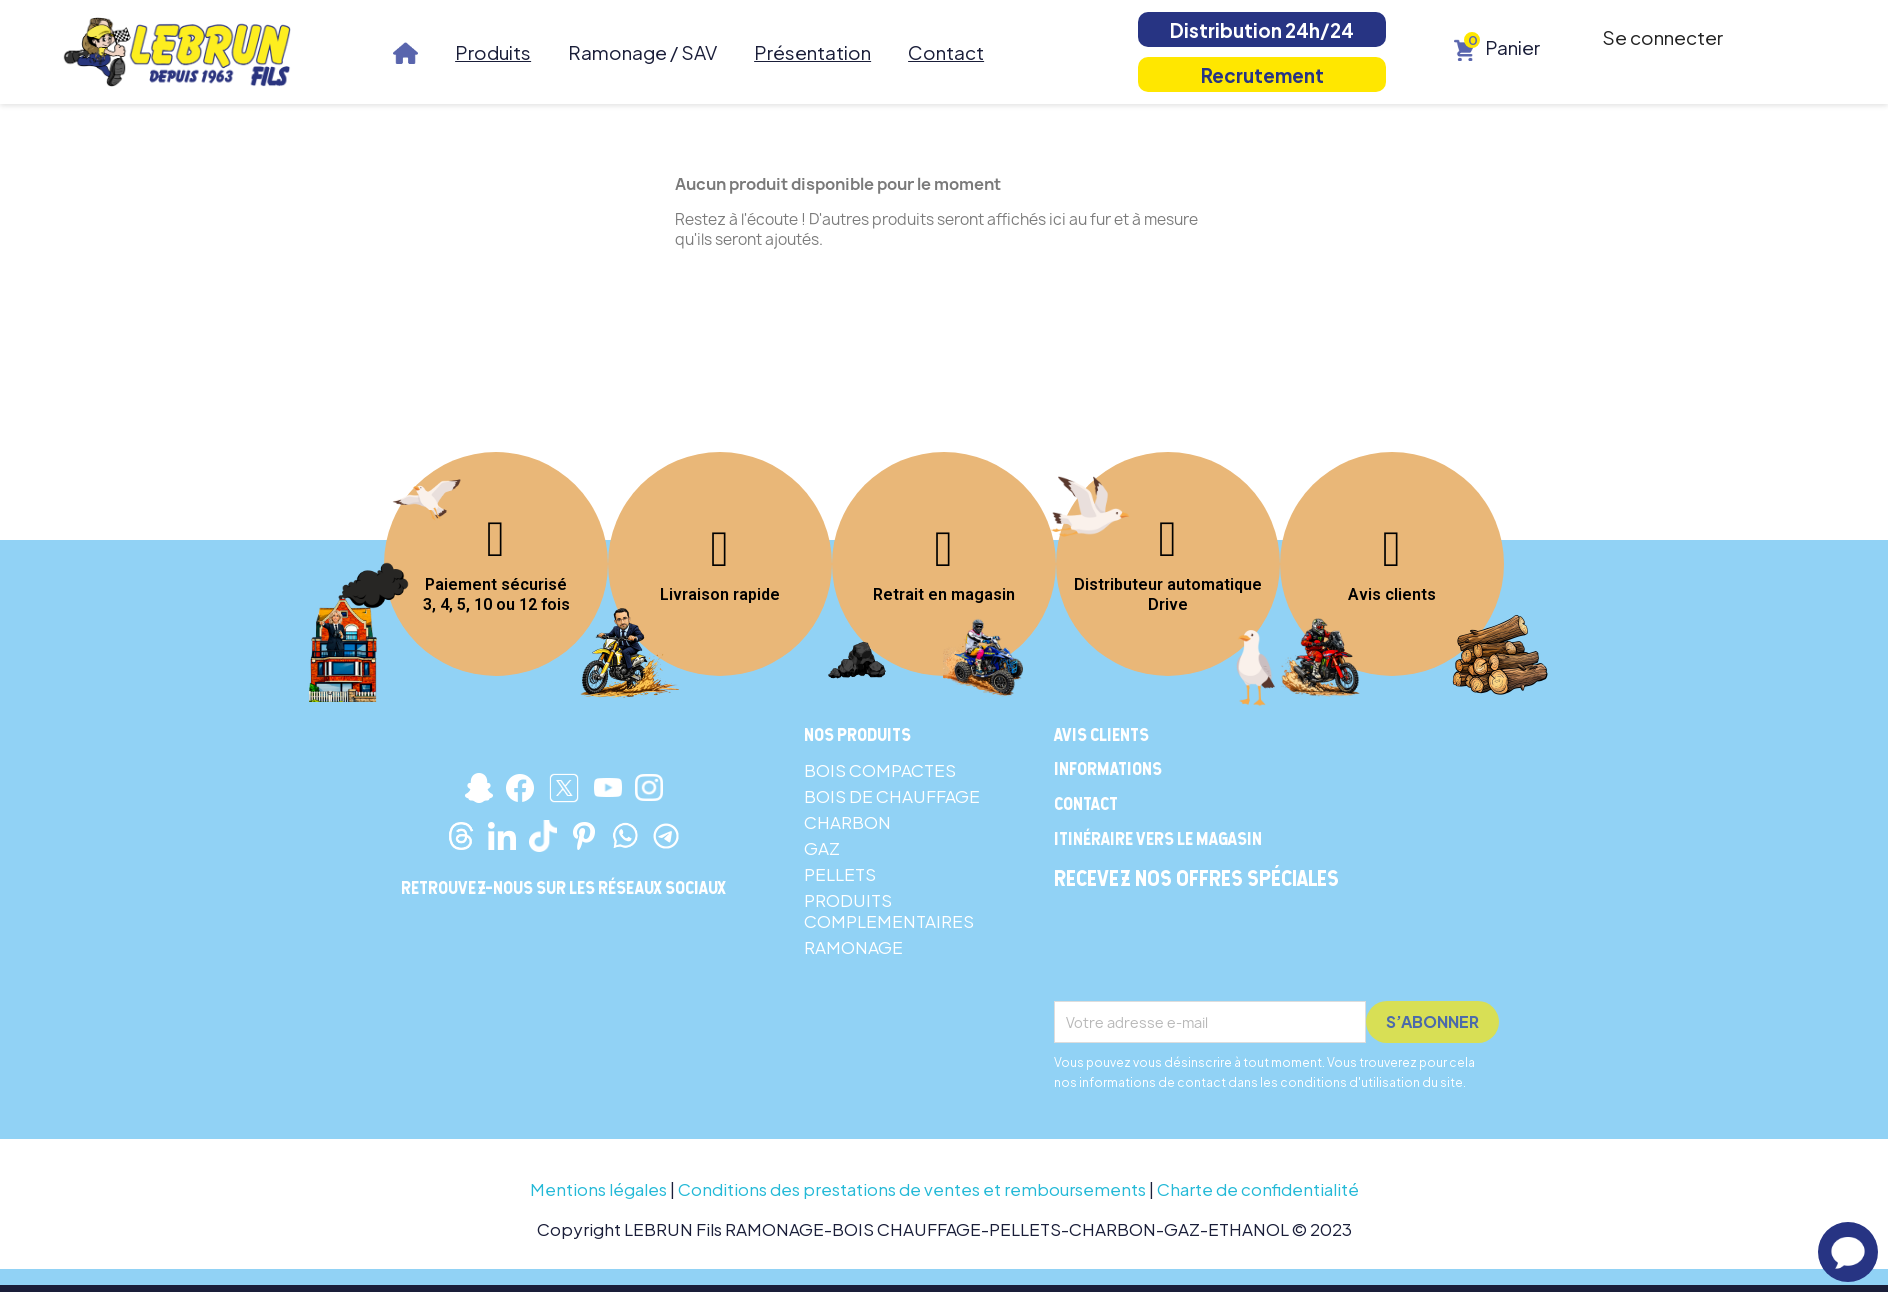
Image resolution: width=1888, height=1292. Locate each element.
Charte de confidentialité (1258, 1189)
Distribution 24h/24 (1262, 30)
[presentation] (1206, 952)
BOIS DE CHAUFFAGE (892, 796)
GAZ (822, 848)
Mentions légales (598, 1189)
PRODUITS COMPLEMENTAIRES (889, 910)
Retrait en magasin (944, 594)
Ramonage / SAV (642, 52)
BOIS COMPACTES (880, 770)
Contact (946, 52)
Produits (493, 52)
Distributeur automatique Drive (1168, 594)
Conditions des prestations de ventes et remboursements (912, 1189)
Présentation (812, 52)
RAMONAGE (853, 947)
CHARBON (847, 822)
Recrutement (1262, 75)
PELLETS (840, 874)
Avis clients (1392, 594)
